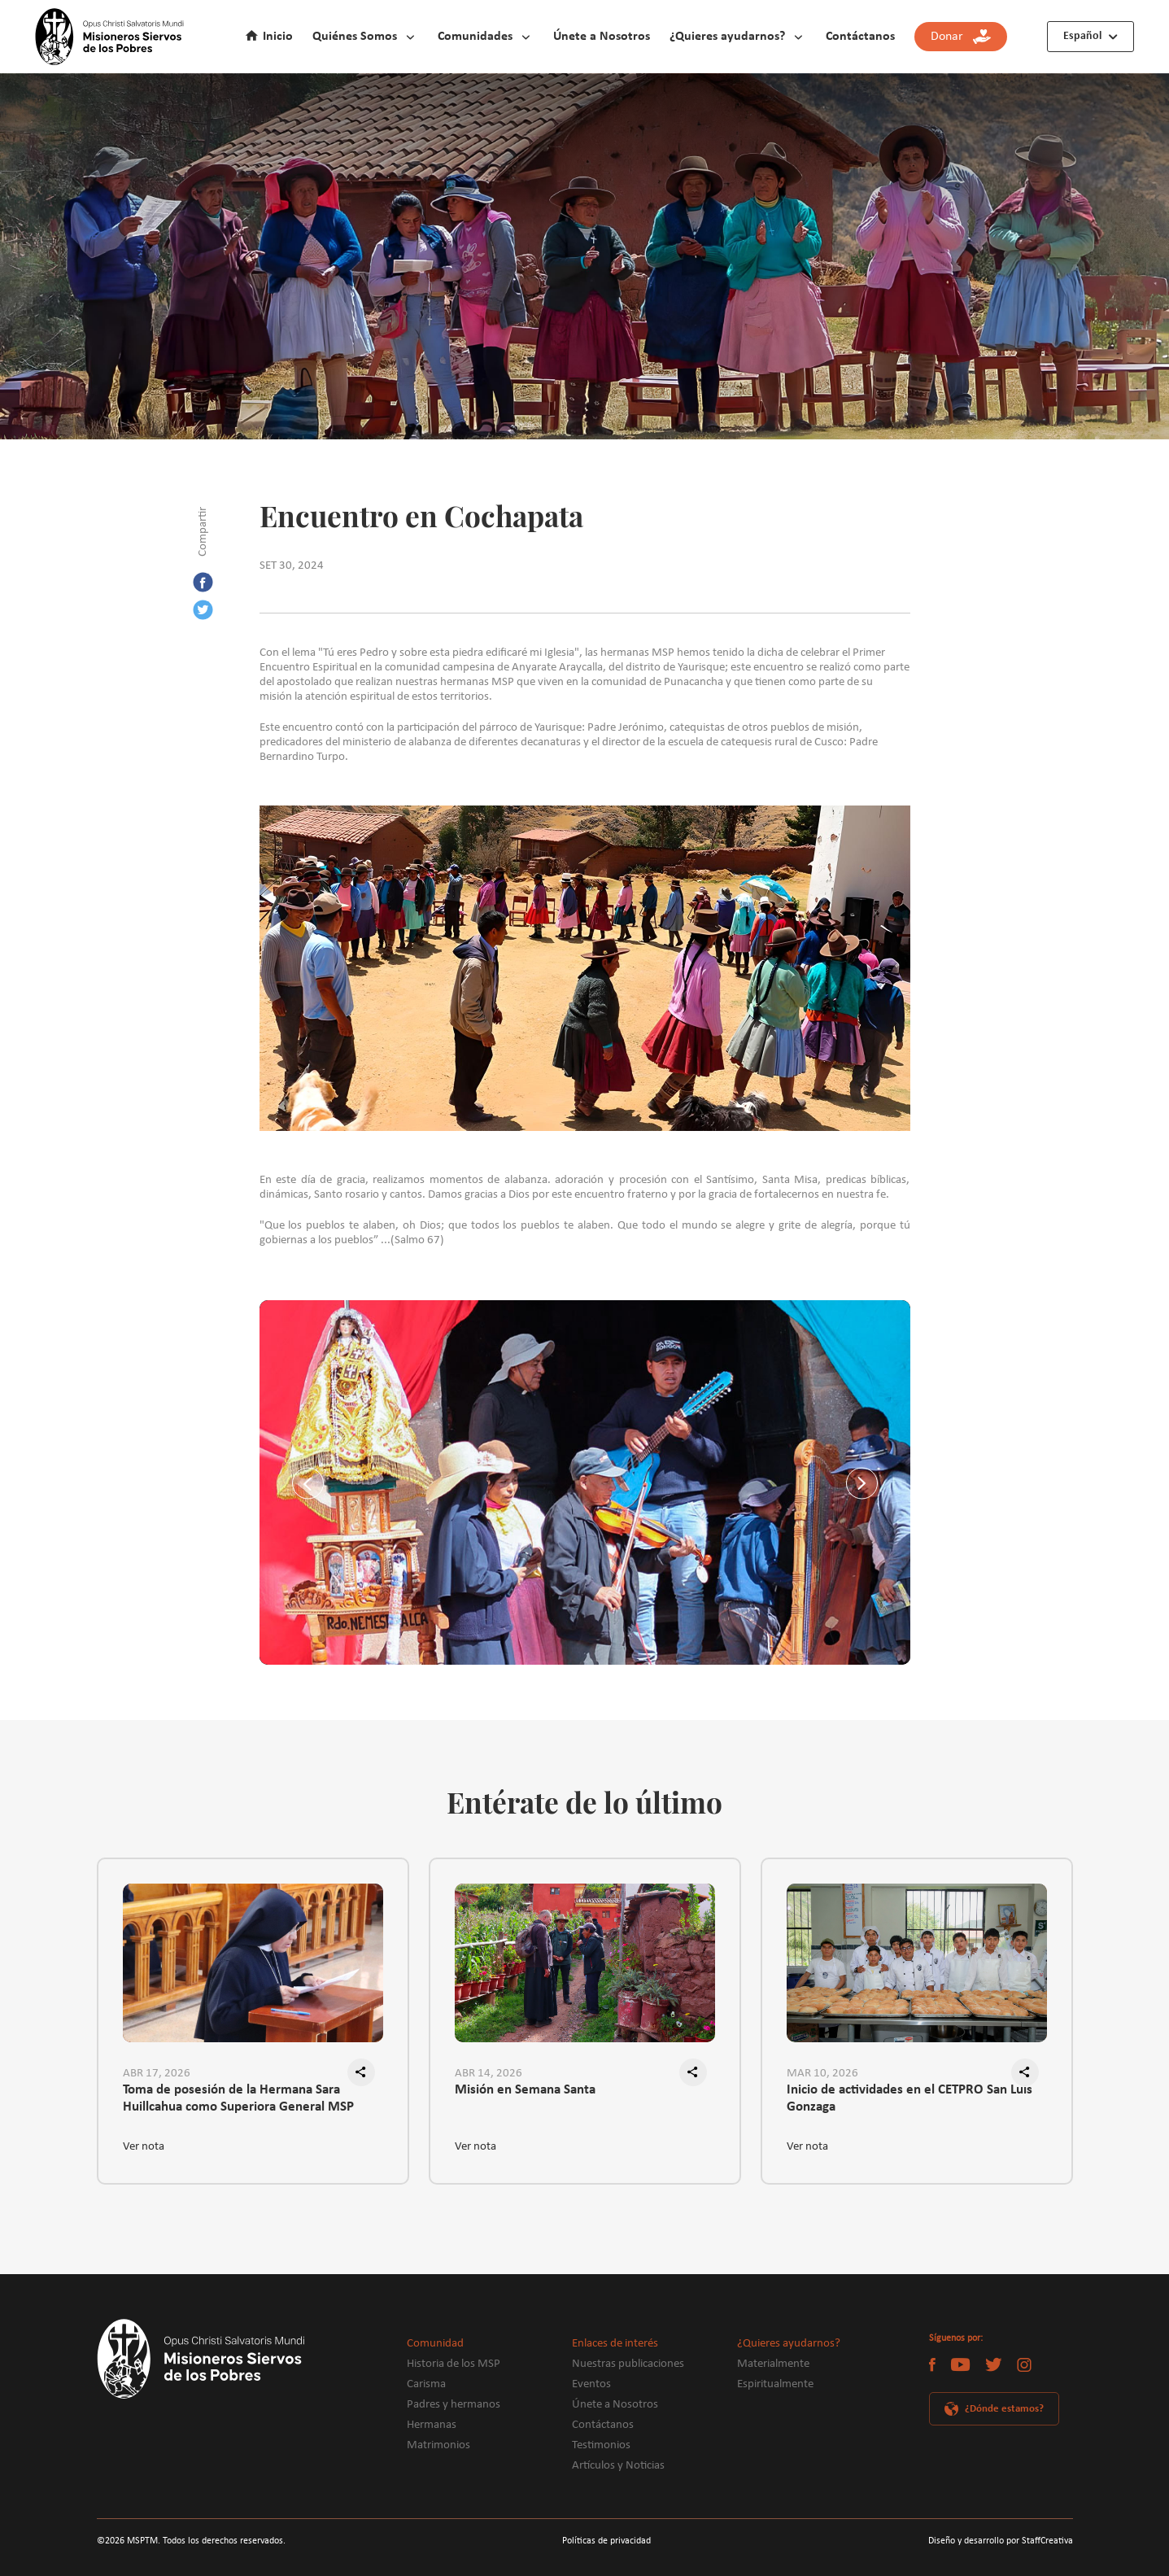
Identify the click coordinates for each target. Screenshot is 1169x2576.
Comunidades (475, 36)
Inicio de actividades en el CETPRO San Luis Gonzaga (909, 2098)
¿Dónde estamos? (1004, 2409)
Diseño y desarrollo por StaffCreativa (1000, 2541)
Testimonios (601, 2445)
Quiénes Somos (354, 36)
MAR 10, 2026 (822, 2073)
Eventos (591, 2384)
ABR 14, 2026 (488, 2073)
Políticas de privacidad (606, 2541)
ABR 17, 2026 (156, 2073)
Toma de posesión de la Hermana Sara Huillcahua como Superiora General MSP (238, 2098)
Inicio (278, 36)
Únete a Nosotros (601, 36)
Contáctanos (860, 36)
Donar (961, 37)
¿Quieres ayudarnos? (727, 36)
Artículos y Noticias (618, 2466)
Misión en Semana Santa (525, 2090)
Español (1082, 36)
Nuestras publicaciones (628, 2364)
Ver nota (143, 2147)
